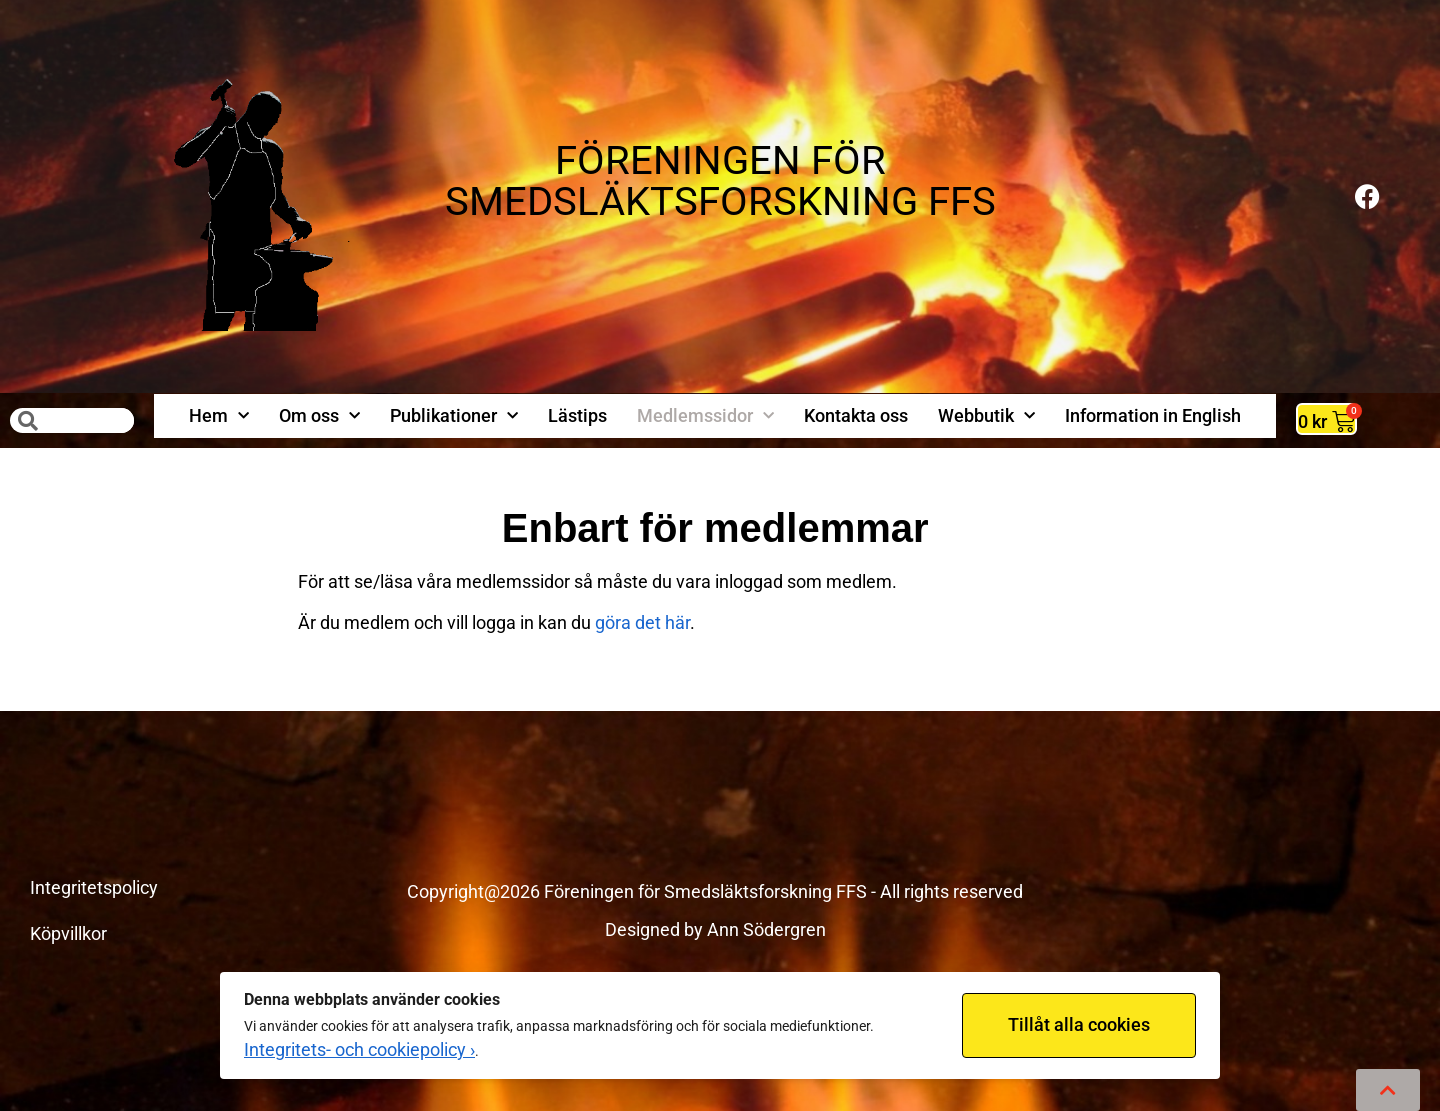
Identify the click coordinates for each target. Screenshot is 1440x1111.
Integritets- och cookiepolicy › (359, 1049)
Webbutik (986, 416)
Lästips (577, 415)
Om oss (319, 416)
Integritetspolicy (94, 887)
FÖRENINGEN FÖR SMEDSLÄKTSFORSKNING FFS (720, 181)
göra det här (642, 622)
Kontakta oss (856, 415)
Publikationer (454, 416)
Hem (219, 416)
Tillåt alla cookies (1079, 1024)
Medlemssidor (705, 416)
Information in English (1153, 415)
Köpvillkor (68, 933)
